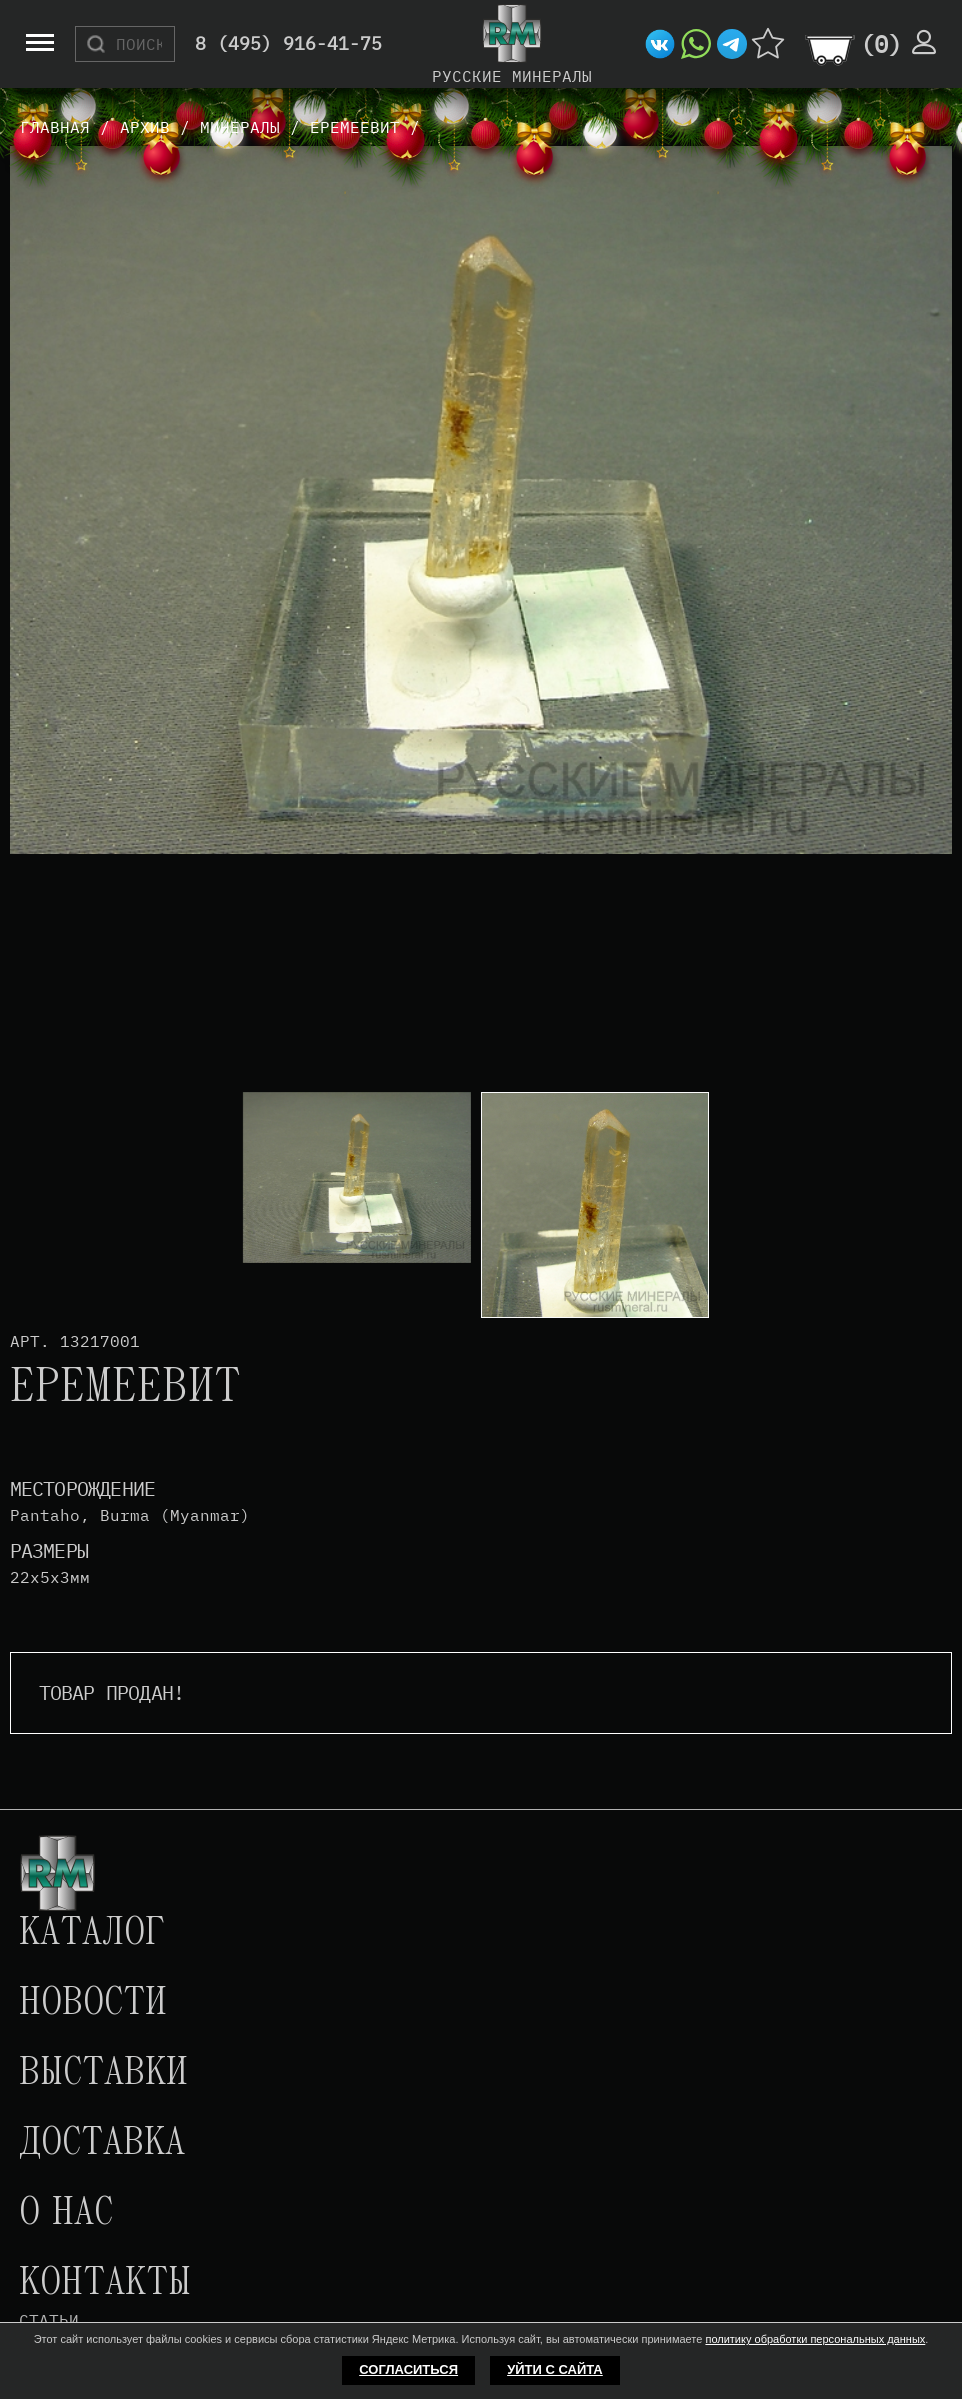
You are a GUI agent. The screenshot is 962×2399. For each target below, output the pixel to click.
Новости (93, 2004)
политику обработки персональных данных (815, 2339)
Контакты (105, 2284)
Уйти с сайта (555, 2369)
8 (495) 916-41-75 (288, 44)
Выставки (103, 2074)
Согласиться (408, 2369)
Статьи (49, 2320)
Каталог (92, 1934)
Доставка (102, 2144)
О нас (66, 2214)
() (881, 44)
